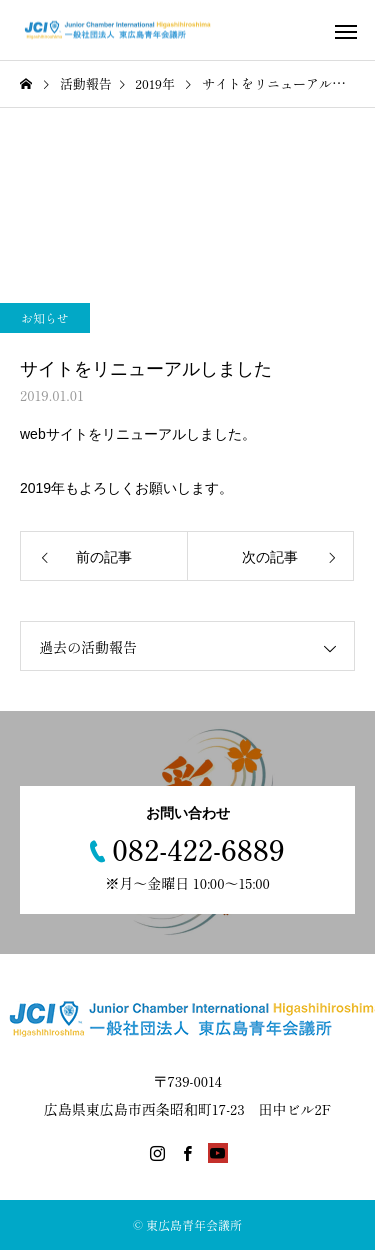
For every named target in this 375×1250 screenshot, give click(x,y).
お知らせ (45, 317)
